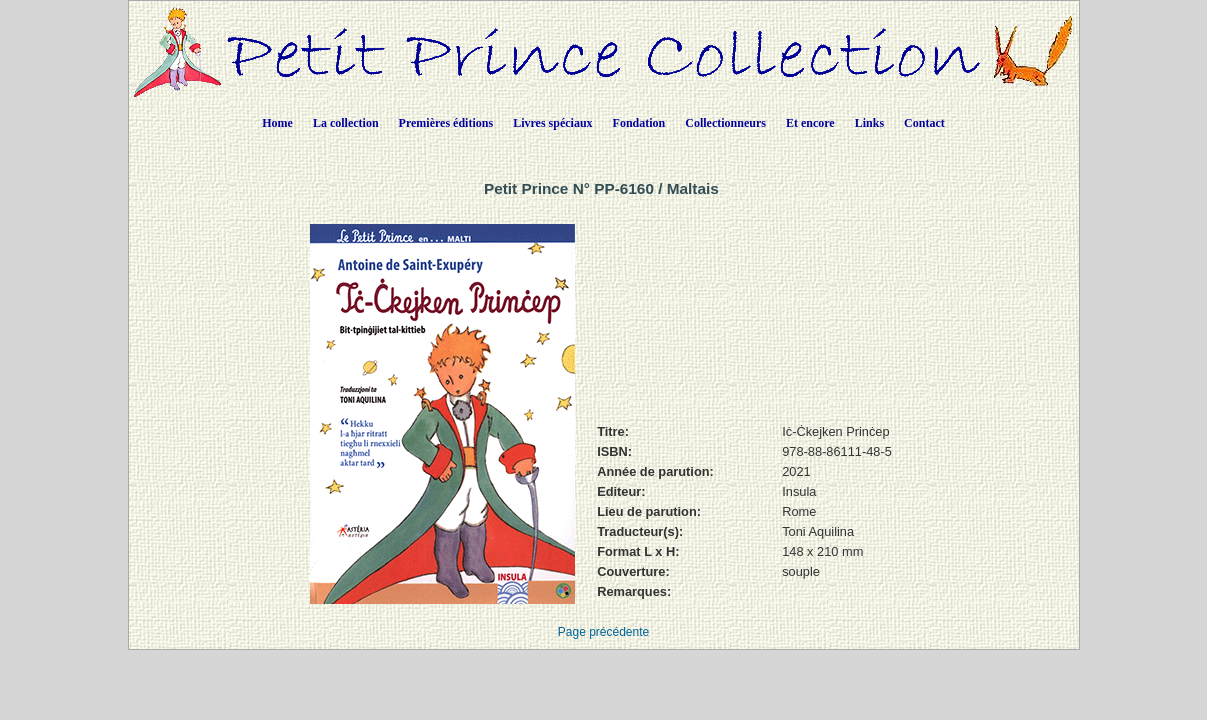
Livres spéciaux (552, 123)
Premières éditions (446, 123)
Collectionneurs (725, 123)
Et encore (810, 123)
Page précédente (603, 632)
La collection (346, 123)
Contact (924, 123)
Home (277, 123)
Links (869, 123)
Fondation (639, 123)
